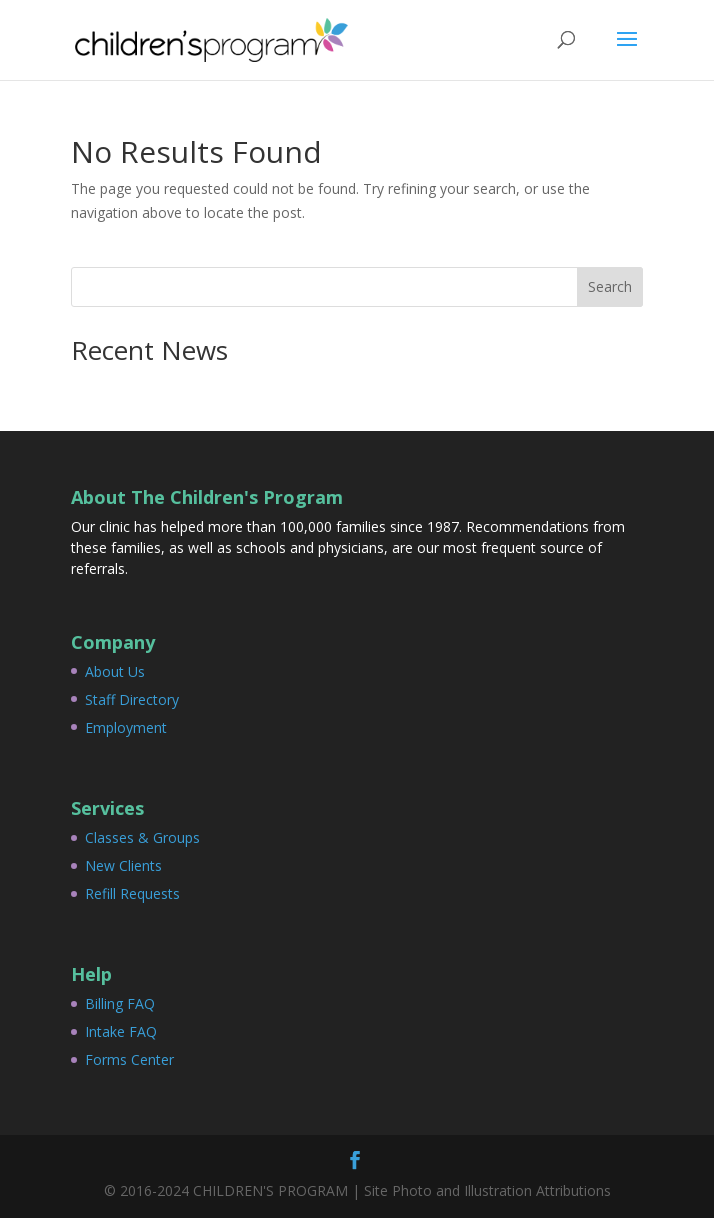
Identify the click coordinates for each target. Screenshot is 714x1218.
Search (610, 286)
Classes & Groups (142, 837)
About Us (115, 671)
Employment (126, 727)
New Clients (123, 865)
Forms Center (129, 1059)
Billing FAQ (120, 1003)
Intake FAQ (121, 1031)
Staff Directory (132, 699)
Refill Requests (132, 893)
